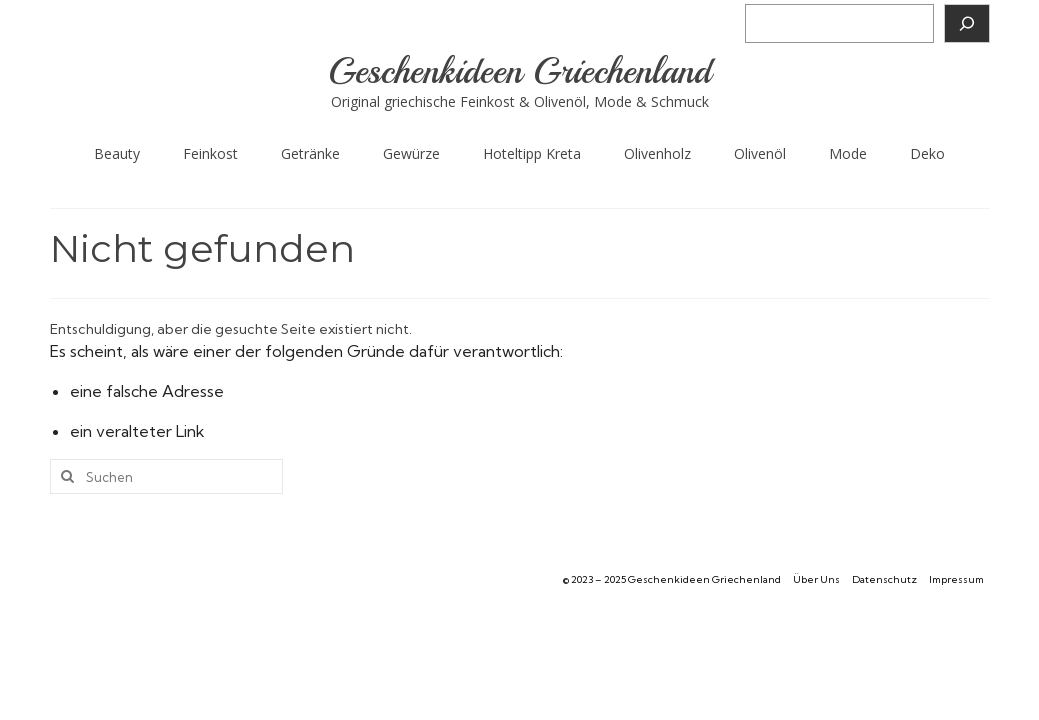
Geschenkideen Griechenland (519, 71)
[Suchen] (967, 23)
